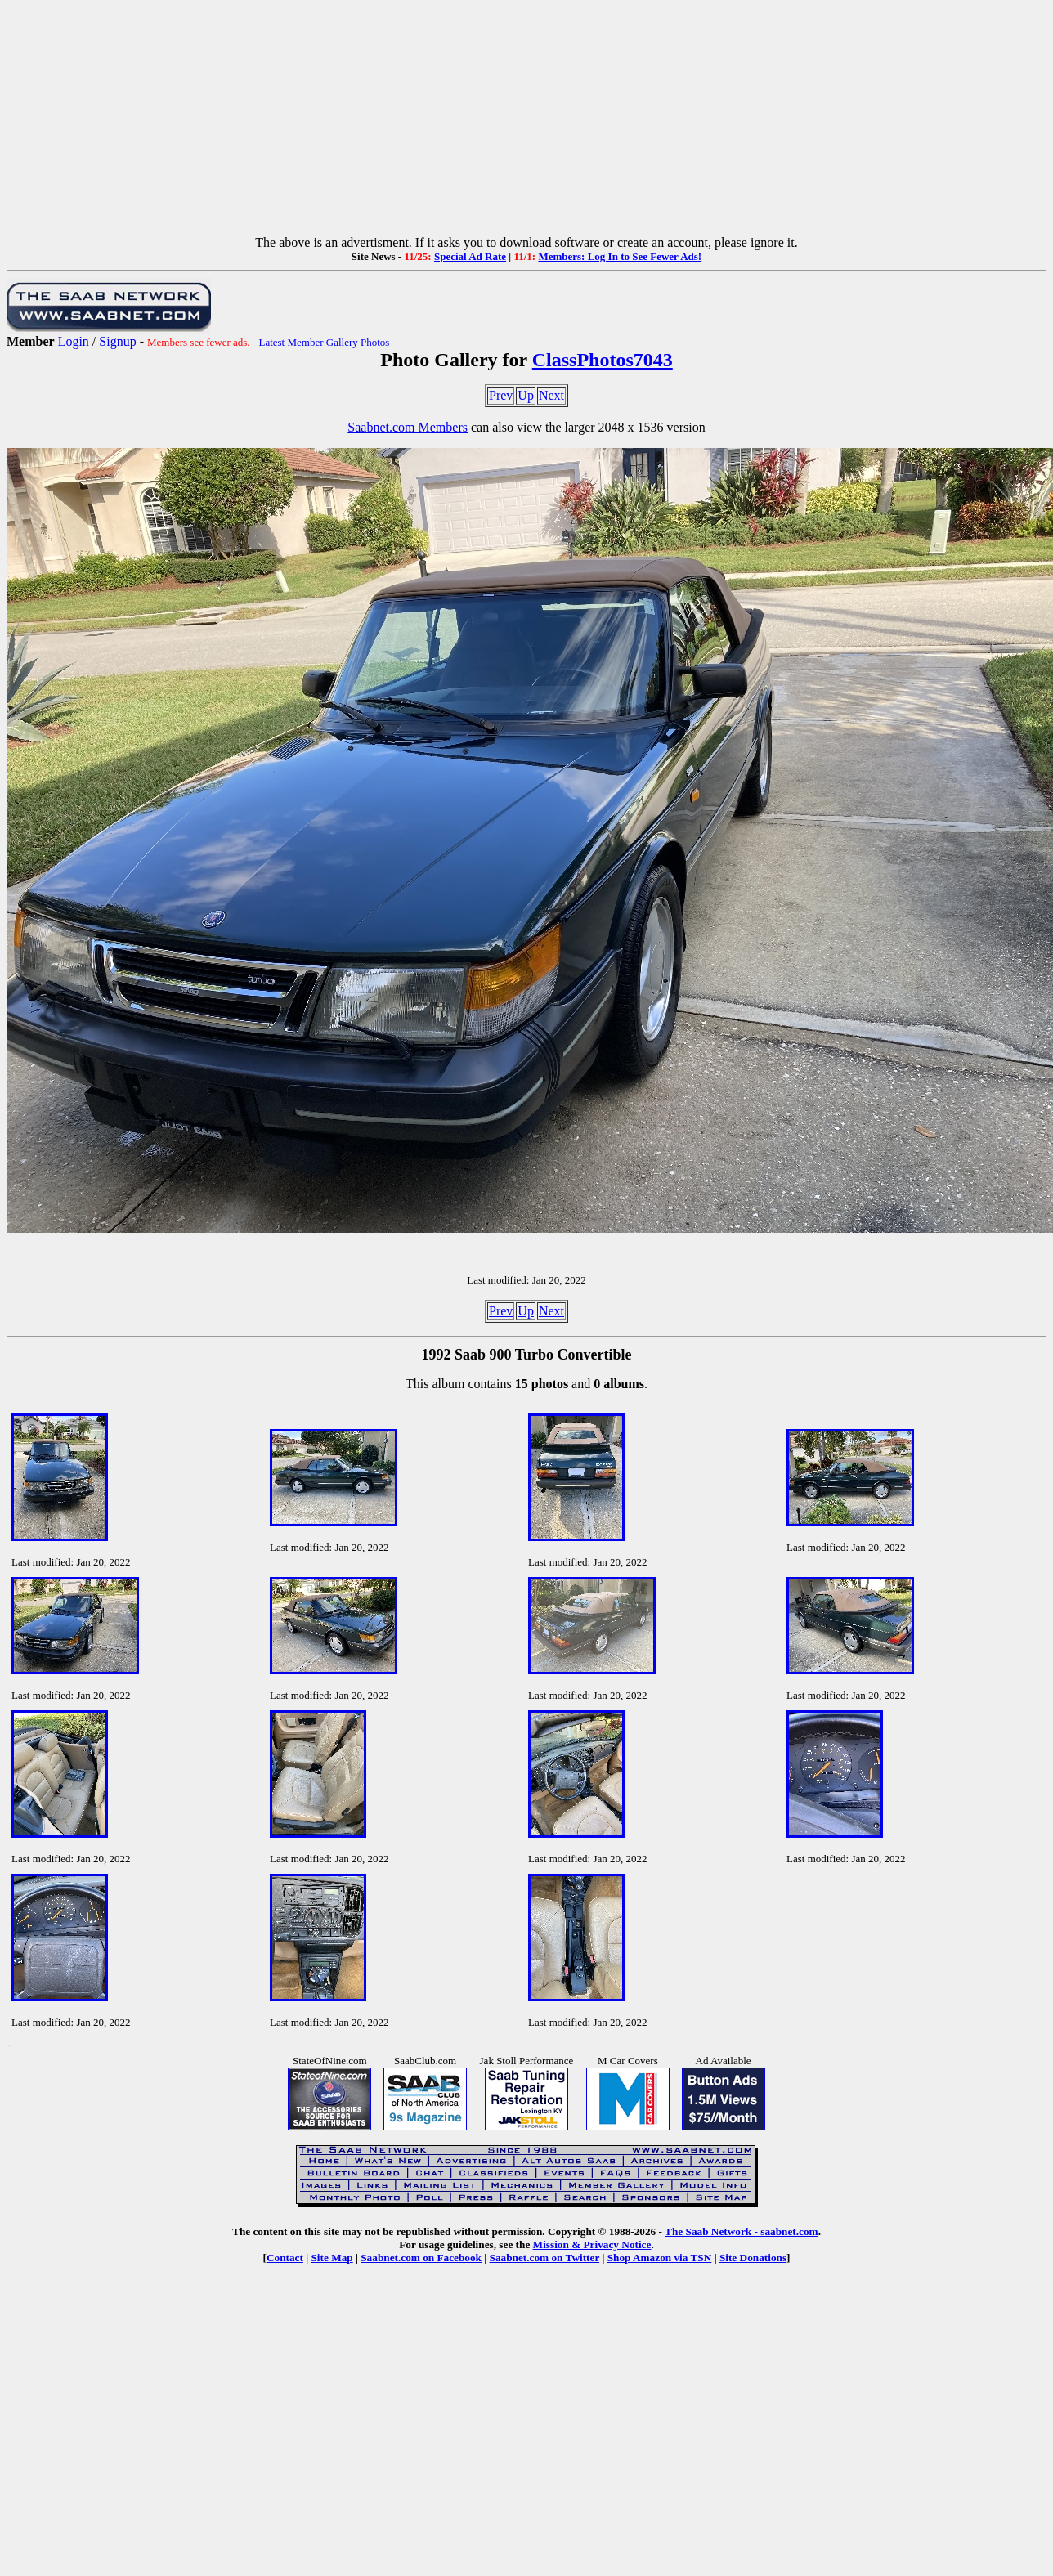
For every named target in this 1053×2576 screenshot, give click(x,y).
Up (526, 395)
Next (551, 395)
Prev (501, 395)
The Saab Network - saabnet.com (741, 2231)
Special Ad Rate (470, 256)
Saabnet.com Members (407, 427)
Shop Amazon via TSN (659, 2257)
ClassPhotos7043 (602, 359)
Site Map (331, 2257)
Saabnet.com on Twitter (545, 2257)
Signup (117, 341)
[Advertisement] (526, 121)
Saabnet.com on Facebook (421, 2257)
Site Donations (752, 2257)
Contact (285, 2257)
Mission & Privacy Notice (592, 2244)
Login (73, 341)
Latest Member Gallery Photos (323, 342)
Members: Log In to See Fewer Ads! (619, 256)
